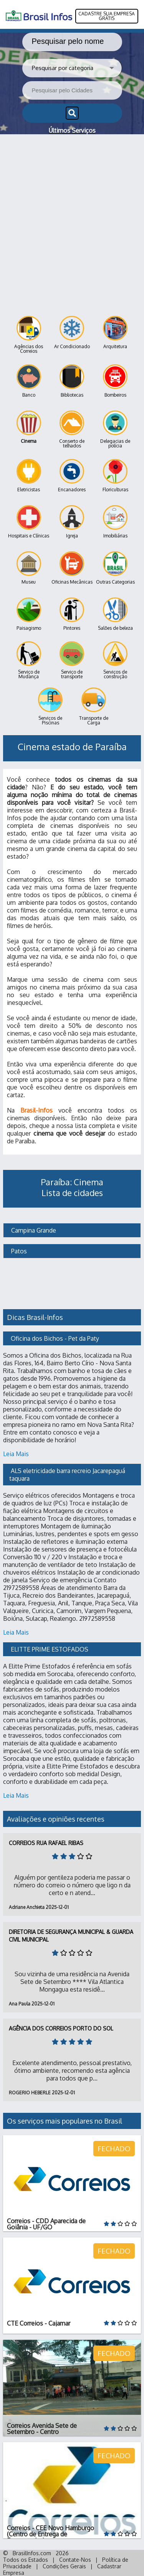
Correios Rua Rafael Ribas (46, 1843)
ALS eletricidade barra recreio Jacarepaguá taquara (68, 1474)
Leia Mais (16, 1454)
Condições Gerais (64, 2566)
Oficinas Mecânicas (72, 568)
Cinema (29, 427)
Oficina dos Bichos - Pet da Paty (55, 1338)
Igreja (72, 522)
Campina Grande (33, 1230)
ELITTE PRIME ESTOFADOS (49, 1649)
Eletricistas (29, 475)
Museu (29, 568)
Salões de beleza (115, 614)
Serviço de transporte (72, 660)
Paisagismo (29, 614)
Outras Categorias (115, 568)
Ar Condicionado (72, 332)
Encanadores (72, 475)
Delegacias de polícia (115, 429)
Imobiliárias (115, 522)
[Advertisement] (72, 210)
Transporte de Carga (93, 706)
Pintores (72, 614)
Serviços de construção (115, 660)
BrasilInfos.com (32, 2553)
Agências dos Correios (28, 335)
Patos (18, 1251)
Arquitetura (115, 332)
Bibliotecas (72, 381)
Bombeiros (115, 381)
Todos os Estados (25, 2559)
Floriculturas (115, 475)
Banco (29, 381)
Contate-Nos (75, 2559)
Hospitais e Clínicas (28, 522)
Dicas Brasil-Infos (35, 1317)
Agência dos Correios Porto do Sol (61, 2028)
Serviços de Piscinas (50, 706)
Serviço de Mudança (29, 660)
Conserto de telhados (71, 429)
